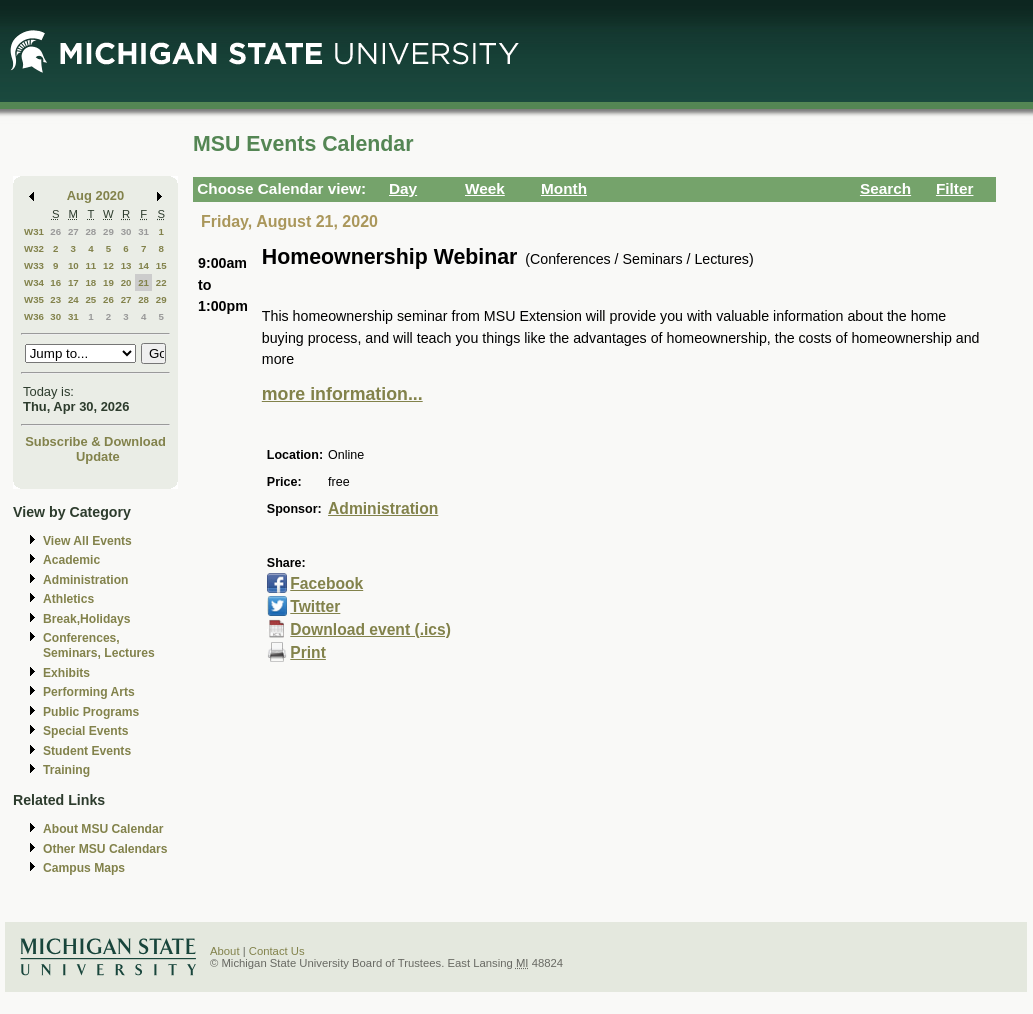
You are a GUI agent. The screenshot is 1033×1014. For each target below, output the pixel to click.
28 (90, 231)
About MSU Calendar (103, 829)
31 (143, 231)
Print (308, 652)
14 (143, 265)
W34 (34, 282)
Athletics (68, 599)
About (225, 951)
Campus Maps (84, 868)
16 (55, 282)
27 (73, 231)
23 (55, 299)
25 (90, 299)
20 (126, 282)
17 (73, 282)
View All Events (87, 541)
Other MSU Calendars (105, 849)
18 (90, 282)
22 (161, 282)
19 (108, 282)
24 (73, 299)
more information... (342, 394)
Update (98, 456)
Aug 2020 (95, 195)
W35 (34, 299)
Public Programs (91, 712)
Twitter (315, 606)
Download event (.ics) (370, 629)
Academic (71, 560)
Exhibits (66, 673)
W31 (34, 231)
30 (126, 231)
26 (55, 231)
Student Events (87, 751)
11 (90, 265)
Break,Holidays (87, 619)
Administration (85, 580)
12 (108, 265)
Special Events (85, 731)
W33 (34, 265)
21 (143, 282)
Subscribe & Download (95, 441)
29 (108, 231)
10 (73, 265)
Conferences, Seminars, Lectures (99, 645)
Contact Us (277, 951)
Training (66, 770)
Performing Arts (89, 692)
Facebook (326, 583)
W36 (34, 316)
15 (161, 265)
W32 (34, 248)
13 (126, 265)
